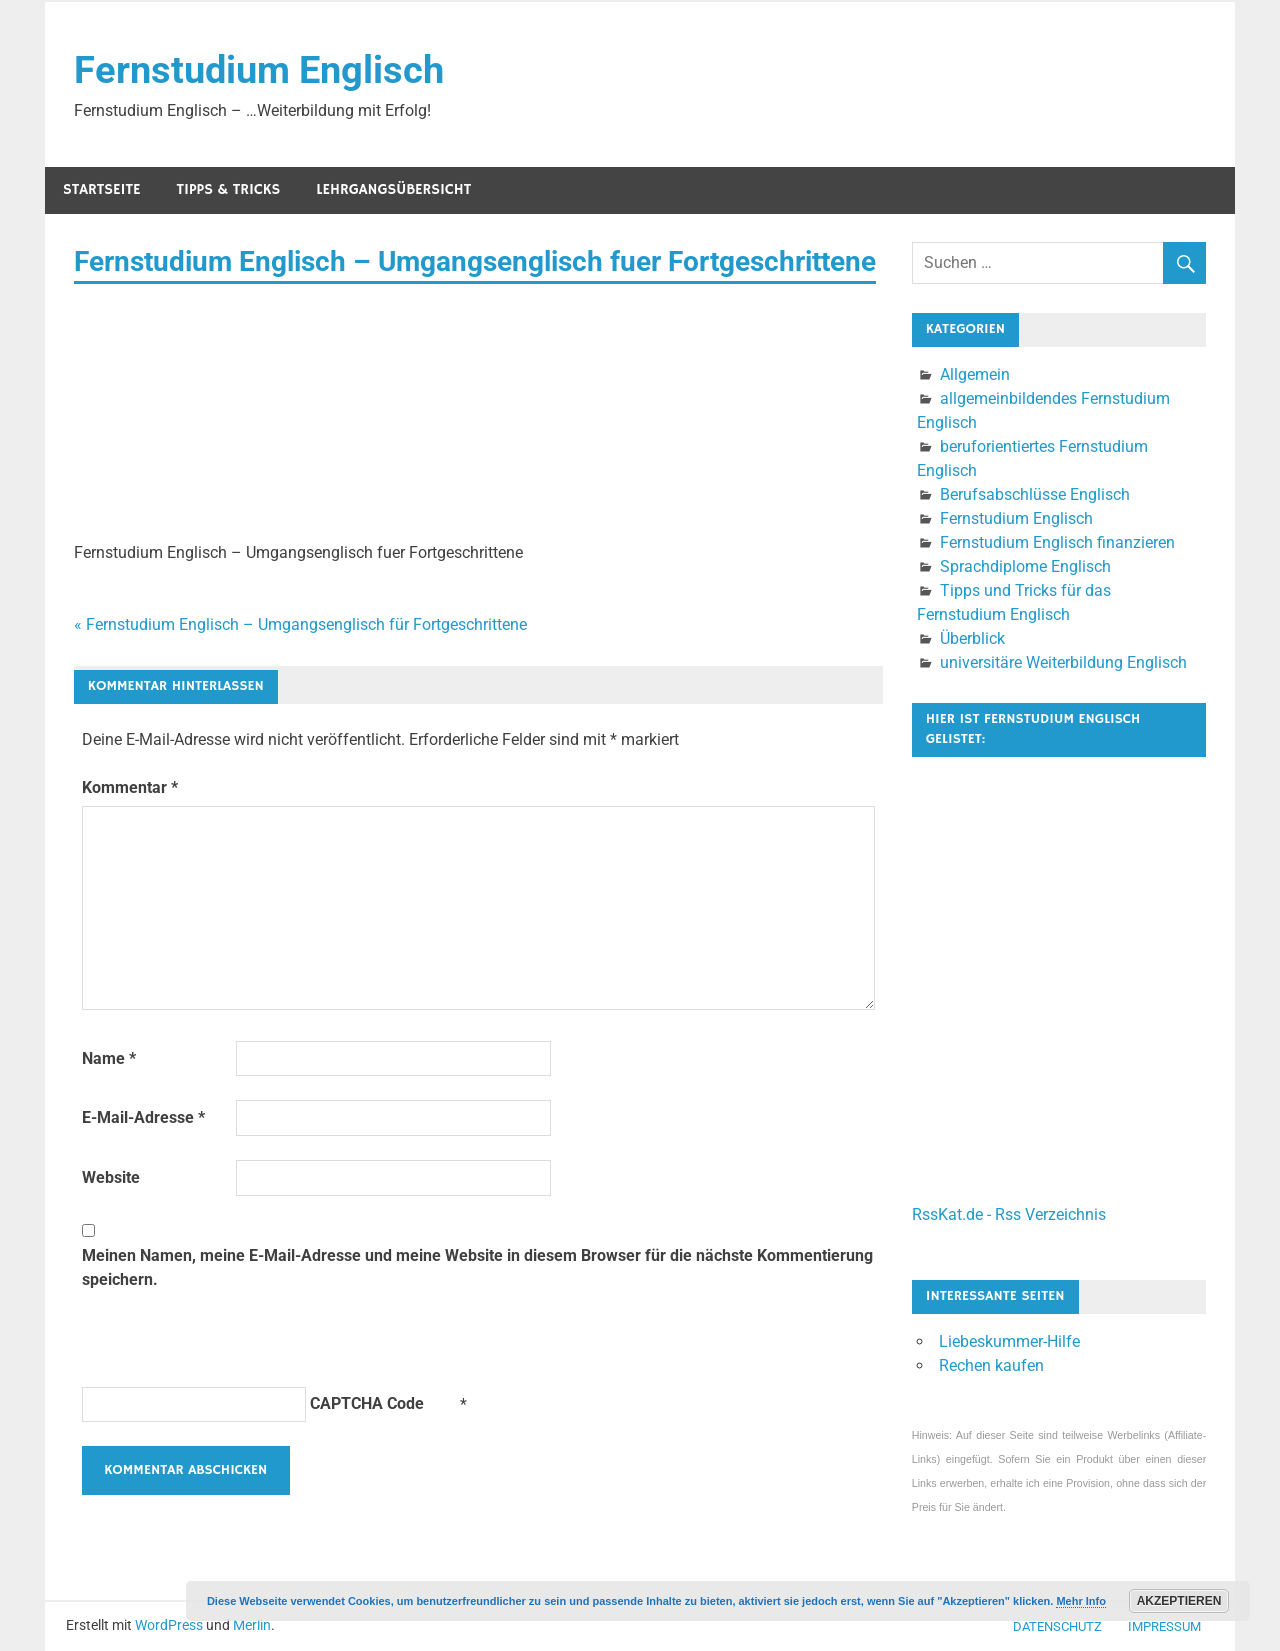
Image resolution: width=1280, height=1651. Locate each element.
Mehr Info (1081, 1601)
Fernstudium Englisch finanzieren (1057, 542)
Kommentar (130, 787)
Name (109, 1058)
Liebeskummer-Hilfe (1009, 1341)
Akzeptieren (1179, 1601)
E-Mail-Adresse (143, 1117)
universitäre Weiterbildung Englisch (1063, 662)
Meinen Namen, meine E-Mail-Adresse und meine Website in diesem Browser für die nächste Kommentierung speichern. (477, 1267)
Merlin (252, 1625)
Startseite (102, 189)
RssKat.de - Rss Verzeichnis (1009, 1214)
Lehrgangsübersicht (393, 189)
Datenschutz (1057, 1626)
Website (111, 1177)
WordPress (169, 1625)
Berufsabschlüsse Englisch (1035, 494)
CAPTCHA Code (367, 1403)
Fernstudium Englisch (259, 70)
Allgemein (975, 374)
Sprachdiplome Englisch (1025, 566)
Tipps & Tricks (229, 189)
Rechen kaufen (991, 1365)
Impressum (1164, 1626)
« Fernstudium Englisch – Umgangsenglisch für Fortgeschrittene (300, 624)
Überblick (972, 638)
